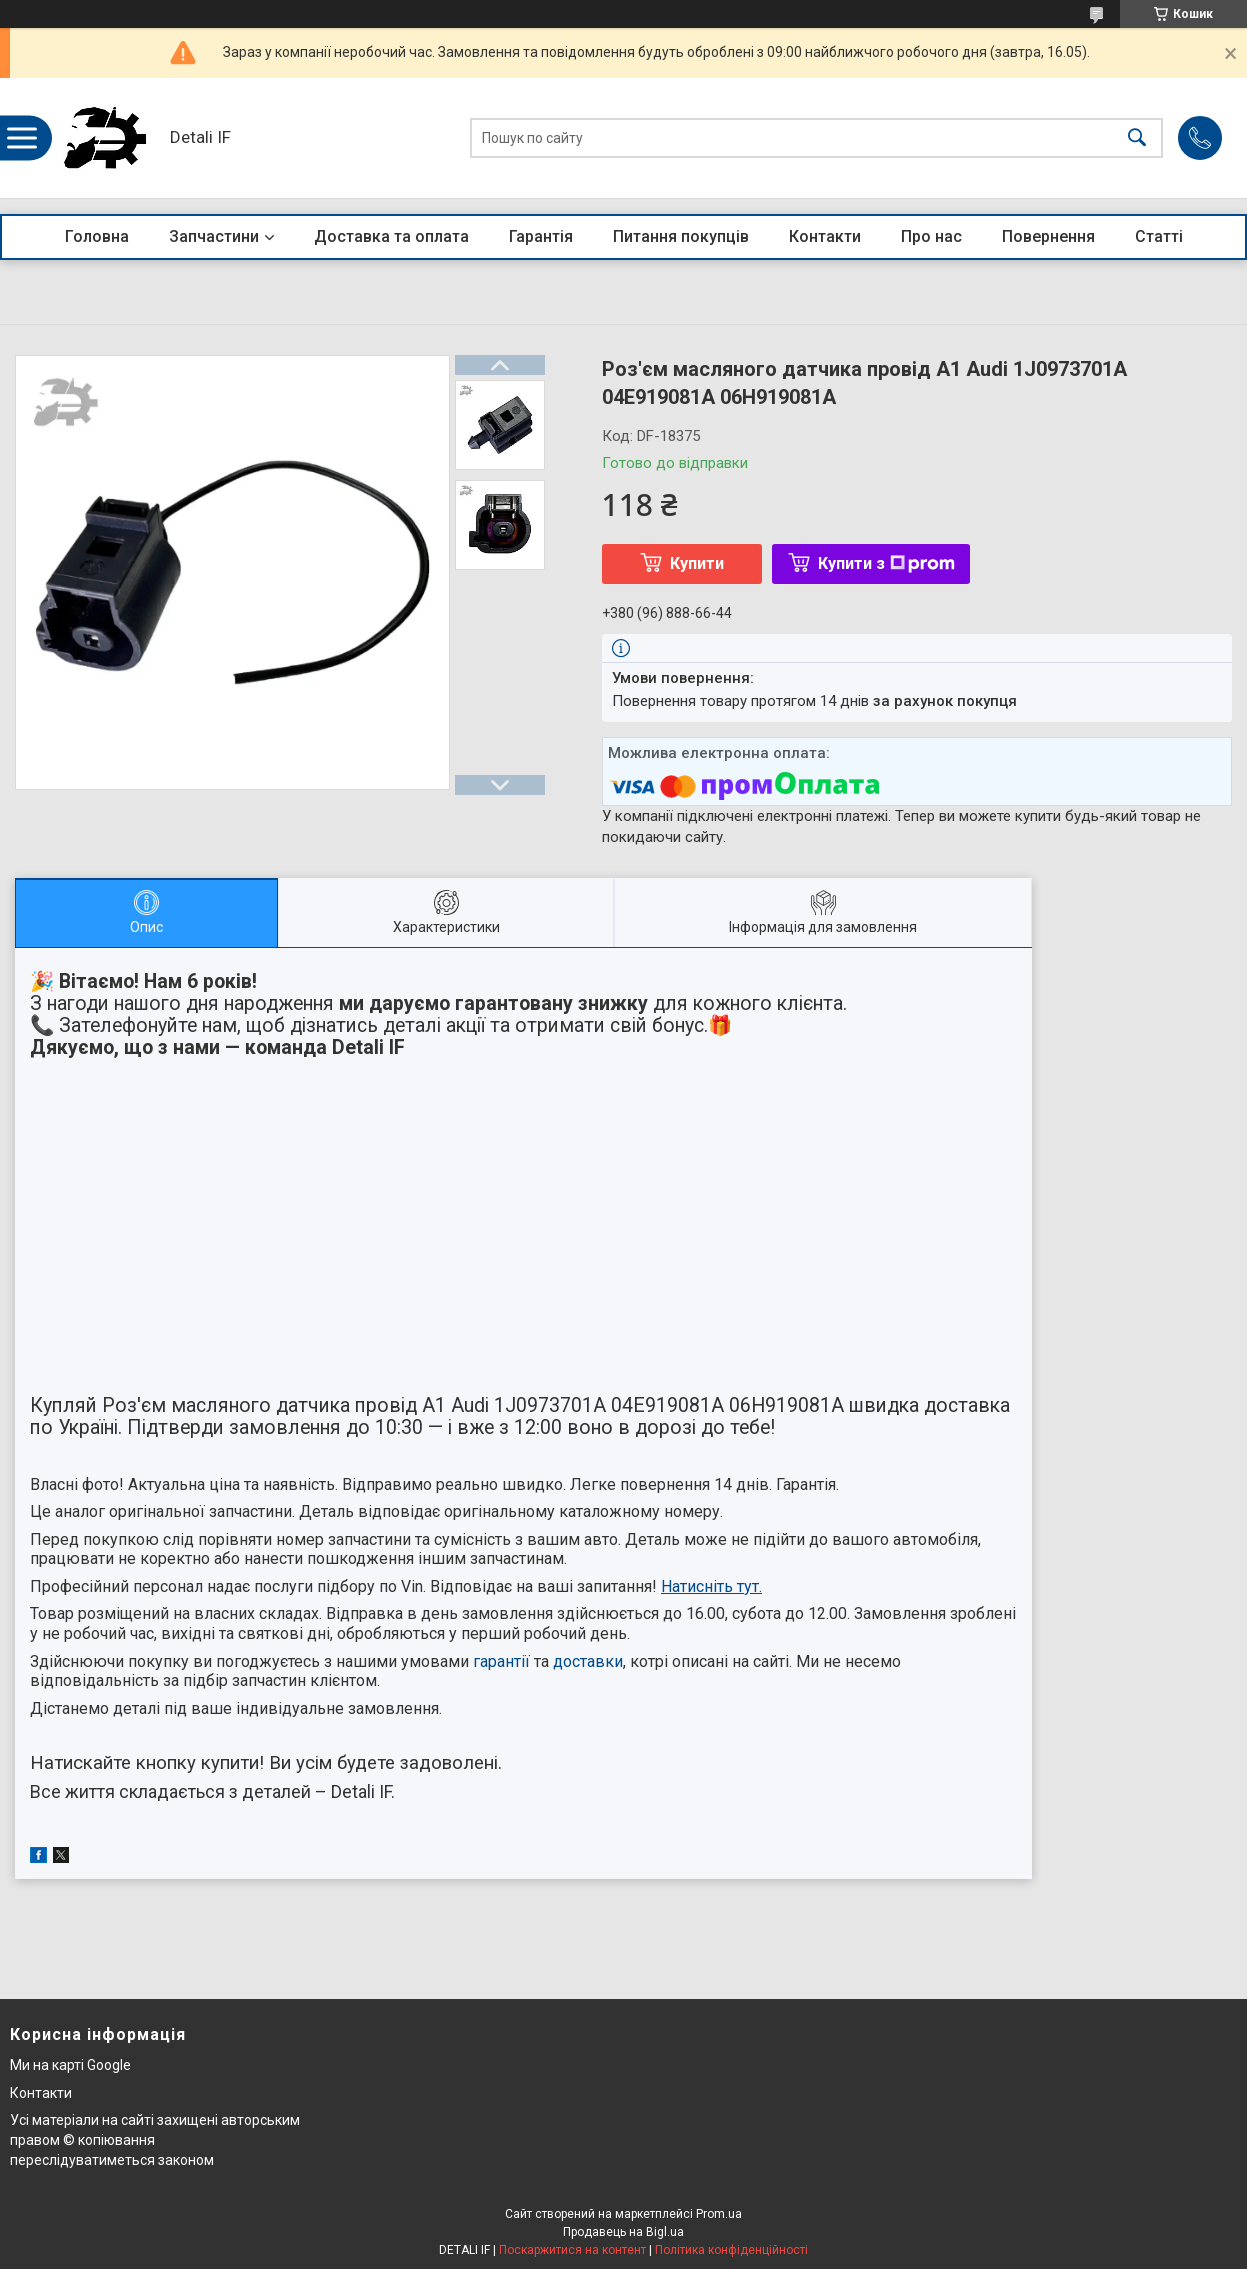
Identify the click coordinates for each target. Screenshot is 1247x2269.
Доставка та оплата (391, 236)
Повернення (1048, 236)
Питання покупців (681, 236)
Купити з (886, 563)
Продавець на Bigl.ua (623, 2232)
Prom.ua (719, 2214)
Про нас (931, 236)
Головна (97, 236)
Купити (697, 563)
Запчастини (214, 236)
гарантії (501, 1661)
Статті (1159, 236)
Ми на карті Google (70, 2065)
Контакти (825, 236)
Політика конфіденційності (731, 2250)
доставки (588, 1661)
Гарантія (541, 236)
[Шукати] (1137, 138)
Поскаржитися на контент (572, 2250)
